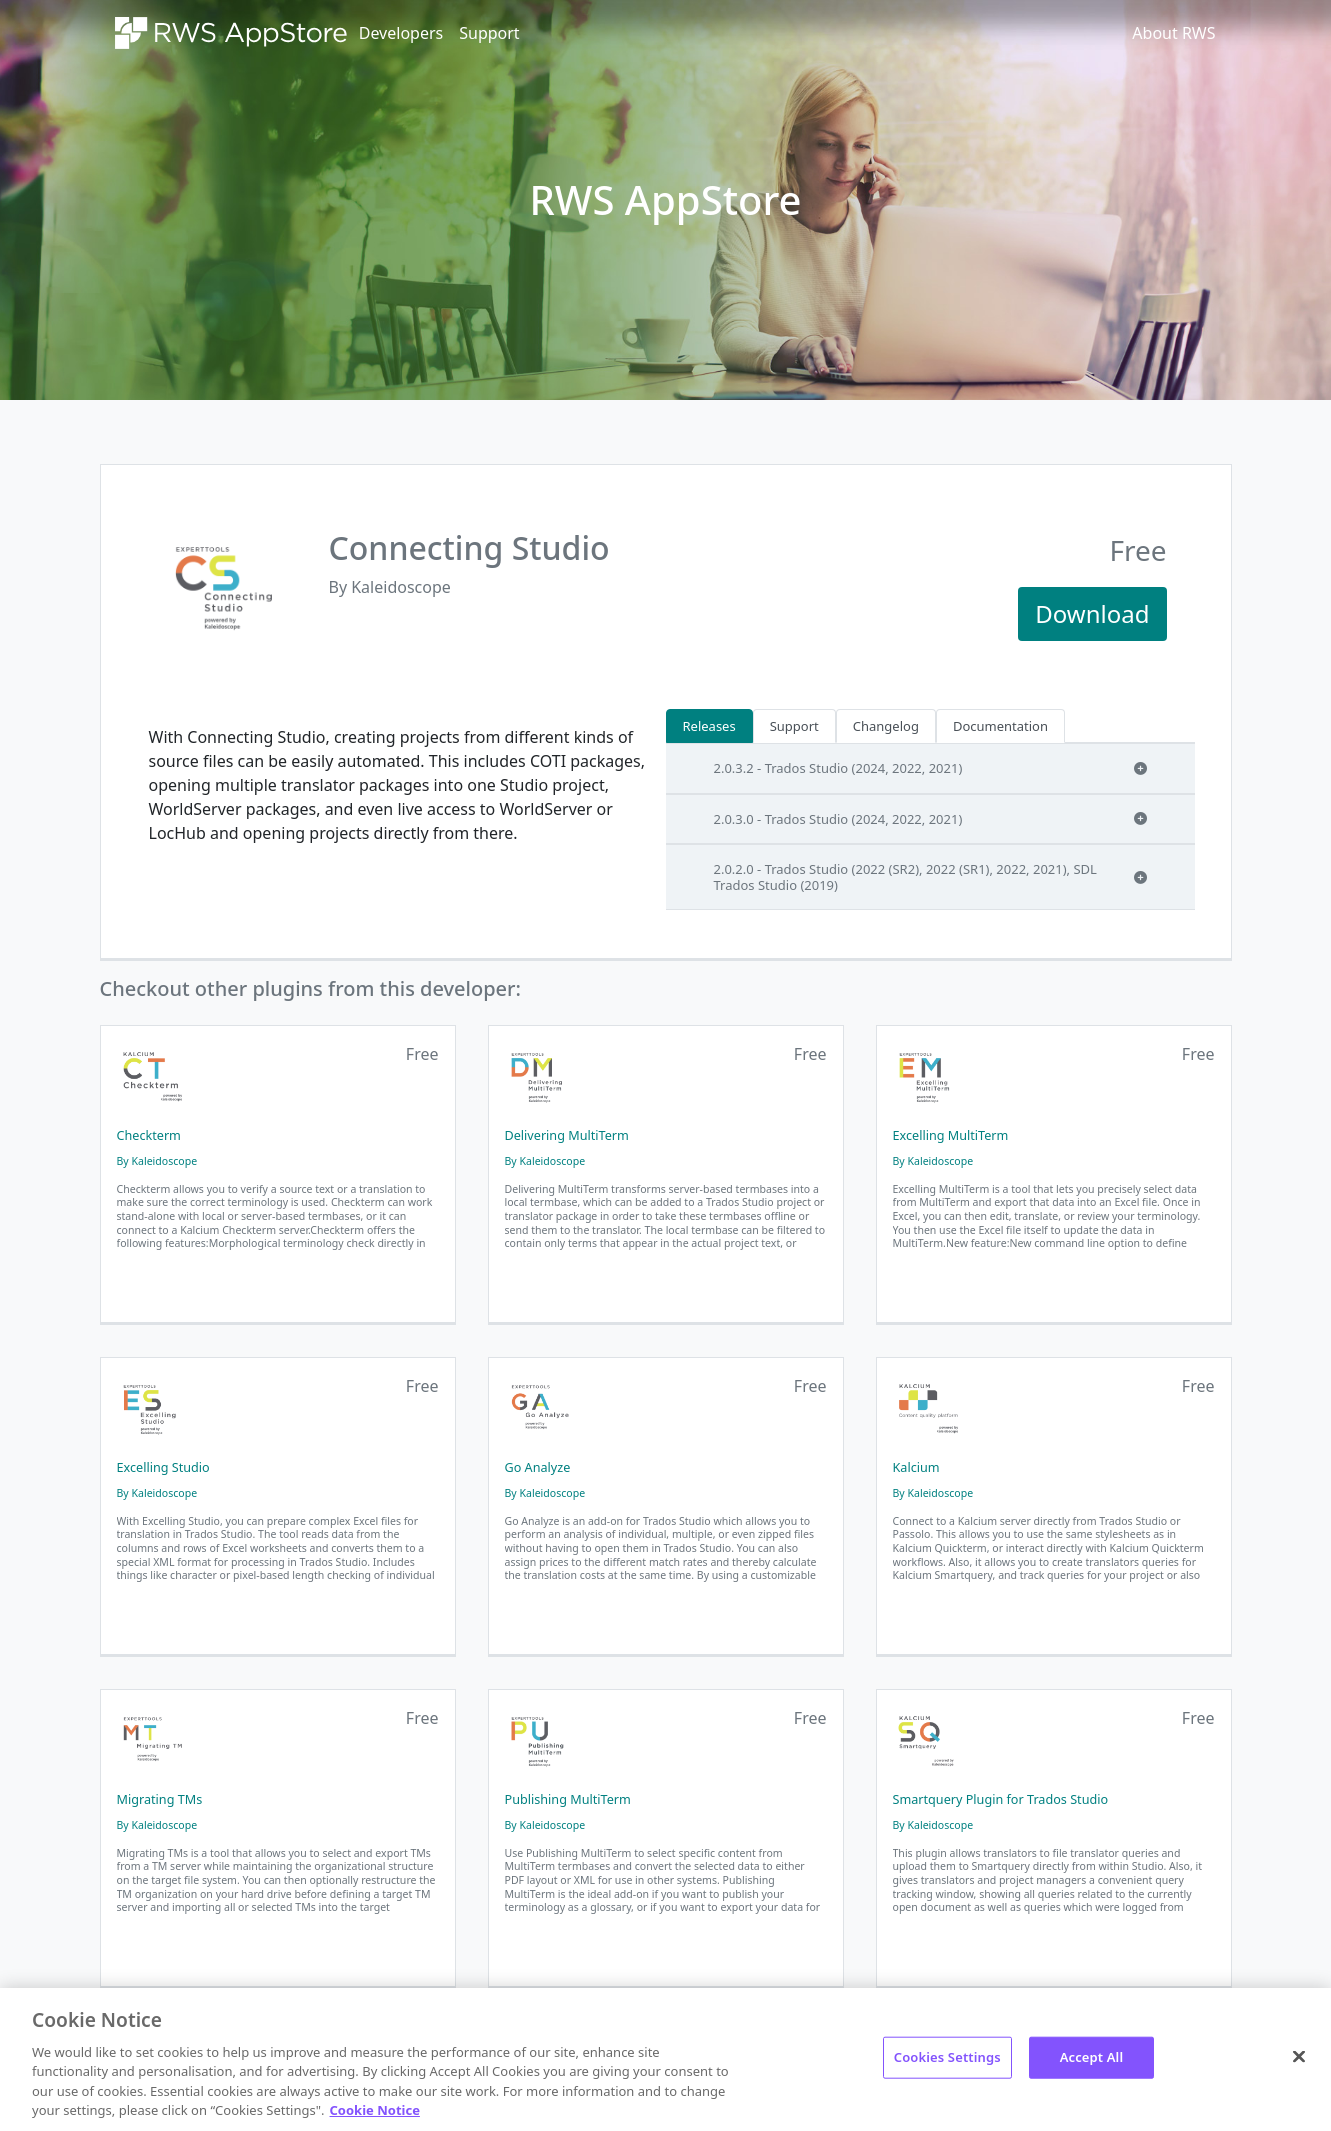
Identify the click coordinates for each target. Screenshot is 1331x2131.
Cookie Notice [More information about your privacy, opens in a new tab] (375, 2110)
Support (489, 33)
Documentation (1000, 726)
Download (1092, 613)
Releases (709, 726)
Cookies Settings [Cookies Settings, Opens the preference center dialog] (947, 2057)
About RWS (1173, 33)
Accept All (1092, 2057)
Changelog (886, 726)
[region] (665, 2059)
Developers (401, 33)
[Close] (1299, 2057)
